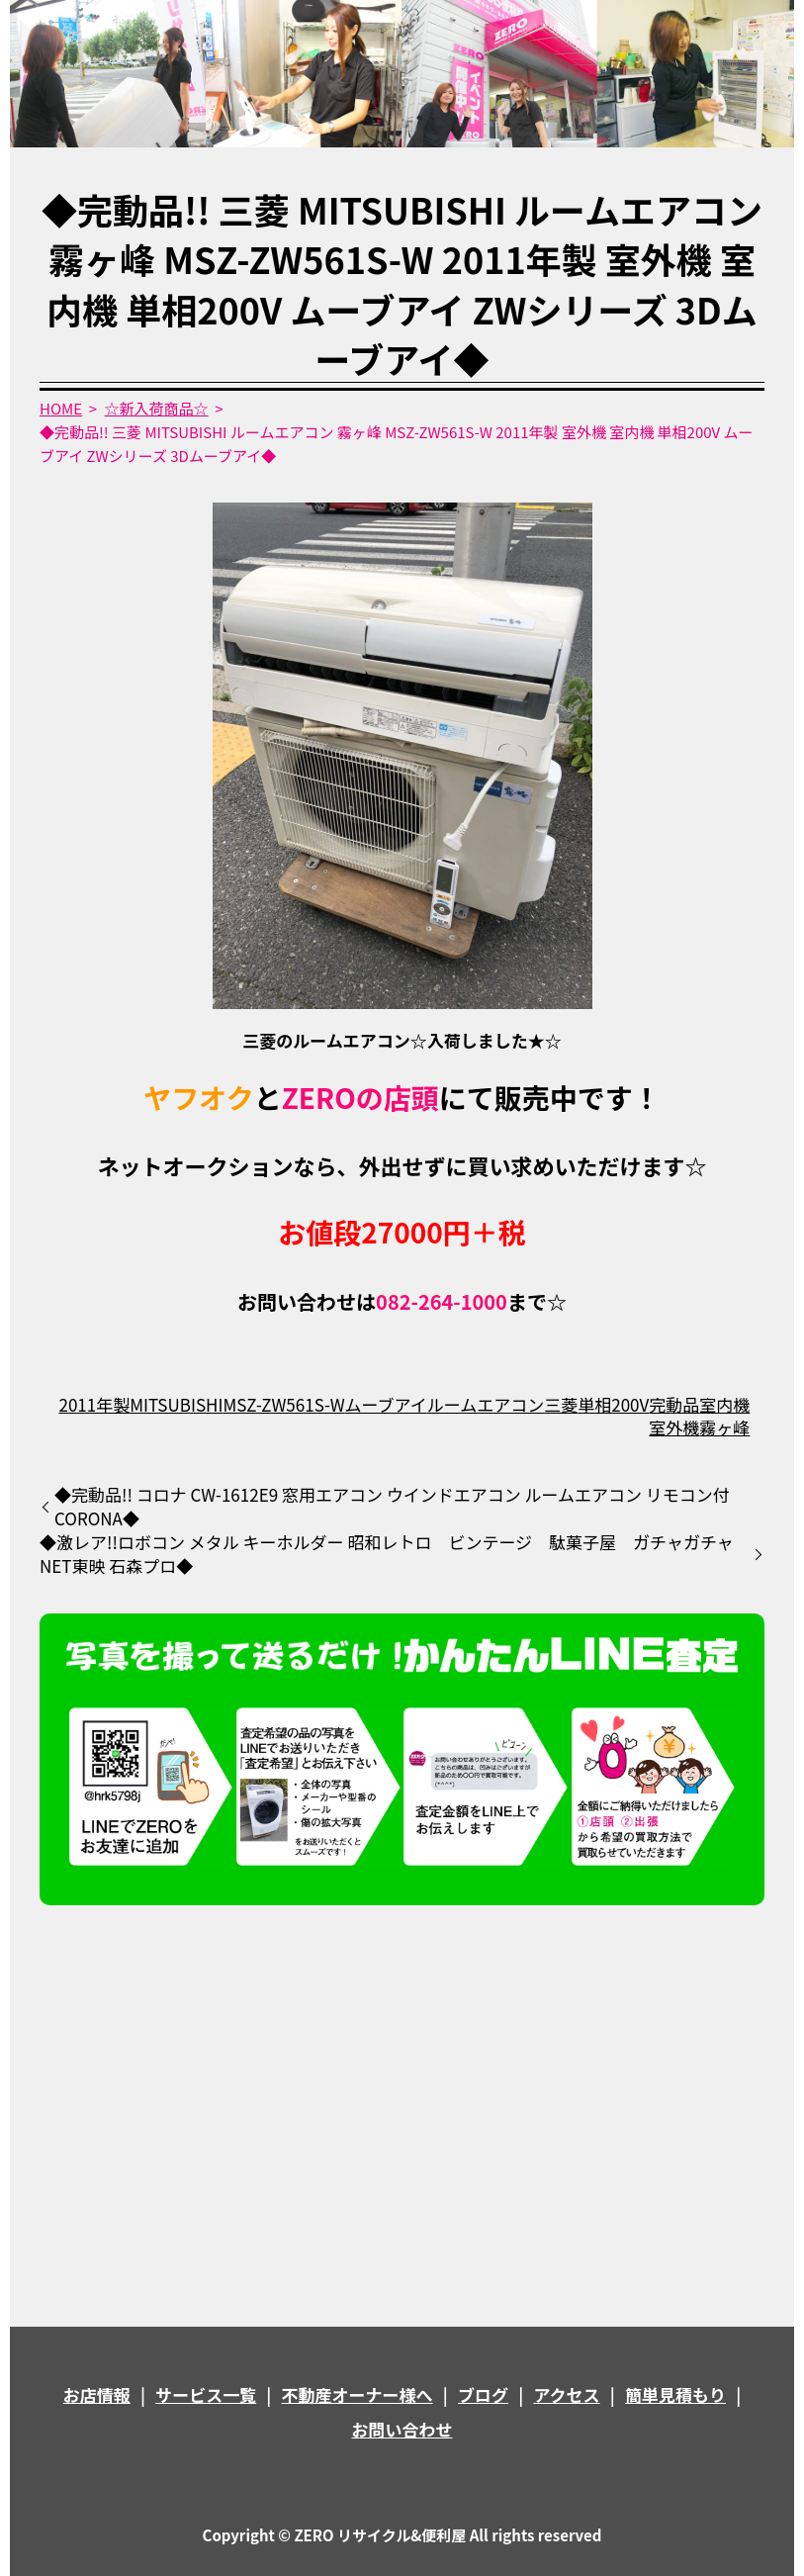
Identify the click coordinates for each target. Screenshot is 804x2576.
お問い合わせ (402, 2429)
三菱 (561, 1404)
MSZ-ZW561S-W (283, 1404)
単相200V (613, 1404)
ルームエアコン (486, 1404)
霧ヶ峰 (724, 1427)
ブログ (483, 2394)
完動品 (674, 1404)
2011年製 (94, 1404)
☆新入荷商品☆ (157, 408)
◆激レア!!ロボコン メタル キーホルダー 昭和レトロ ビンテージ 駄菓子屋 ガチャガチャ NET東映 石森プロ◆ (387, 1554)
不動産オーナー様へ (357, 2394)
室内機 (724, 1404)
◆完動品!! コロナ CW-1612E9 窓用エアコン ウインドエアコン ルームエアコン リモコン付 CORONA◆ (392, 1506)
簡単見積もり (675, 2394)
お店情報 (97, 2394)
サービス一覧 (205, 2394)
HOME (61, 408)
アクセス (566, 2394)
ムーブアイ (386, 1404)
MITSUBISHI (176, 1404)
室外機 (674, 1427)
